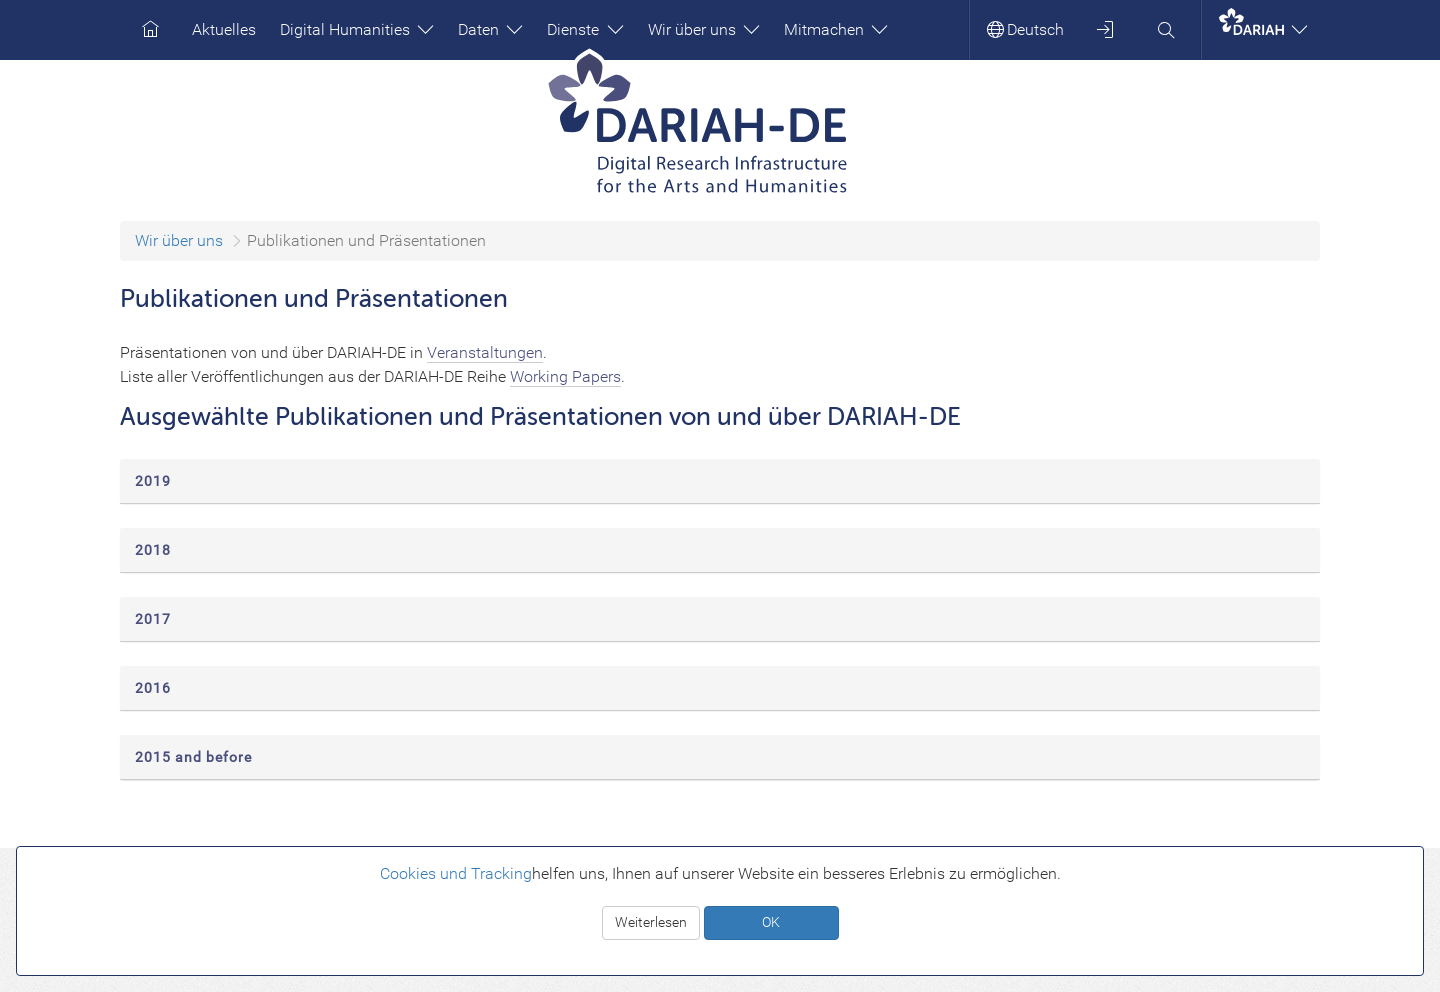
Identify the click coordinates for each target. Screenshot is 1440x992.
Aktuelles (224, 29)
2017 (153, 619)
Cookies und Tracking (456, 873)
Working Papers (565, 376)
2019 (153, 481)
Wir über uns (704, 29)
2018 (153, 550)
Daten (490, 29)
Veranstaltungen (485, 352)
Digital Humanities (357, 29)
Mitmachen (836, 29)
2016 (153, 688)
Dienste (585, 29)
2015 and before (193, 757)
